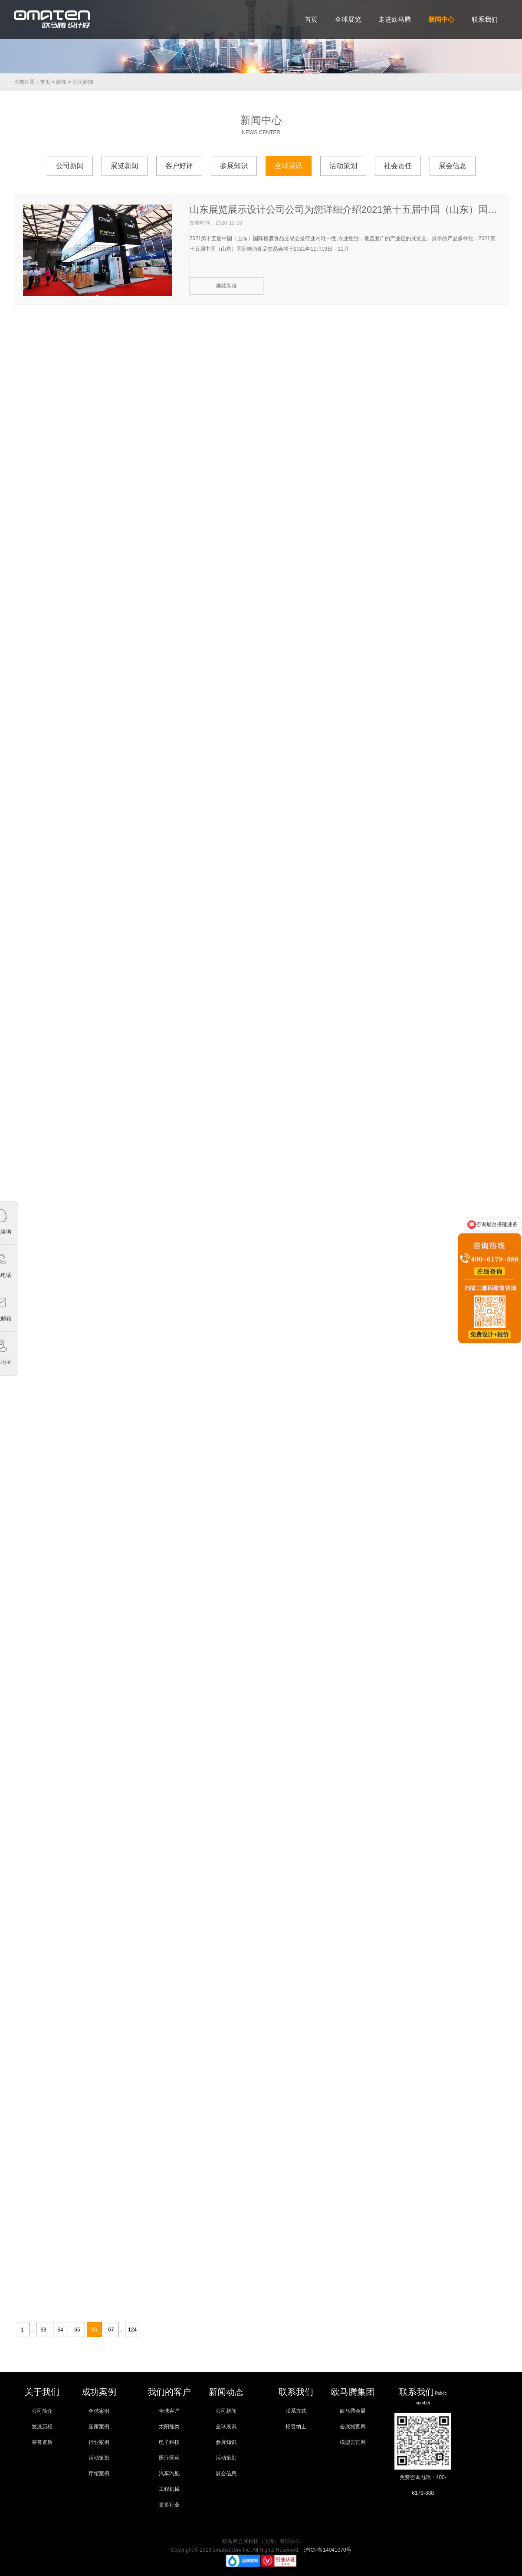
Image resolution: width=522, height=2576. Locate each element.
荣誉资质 (42, 2442)
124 (132, 2330)
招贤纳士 (296, 2427)
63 (43, 2330)
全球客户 (169, 2411)
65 (77, 2330)
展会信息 (452, 165)
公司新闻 (82, 82)
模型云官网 (353, 2442)
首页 (45, 82)
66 (94, 2330)
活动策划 (343, 165)
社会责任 (398, 165)
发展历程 (42, 2427)
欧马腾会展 (353, 2411)
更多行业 (169, 2505)
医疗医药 (169, 2458)
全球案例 (99, 2411)
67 (111, 2330)
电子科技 (169, 2442)
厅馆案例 (99, 2473)
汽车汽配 (169, 2473)
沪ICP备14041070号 (327, 2550)
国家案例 (99, 2427)
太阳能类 (169, 2427)
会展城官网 (353, 2427)
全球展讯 (288, 165)
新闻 (61, 82)
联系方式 (296, 2411)
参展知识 (234, 165)
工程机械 (169, 2489)
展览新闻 (124, 165)
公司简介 (42, 2411)
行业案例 (99, 2442)
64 (60, 2330)
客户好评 (179, 165)
